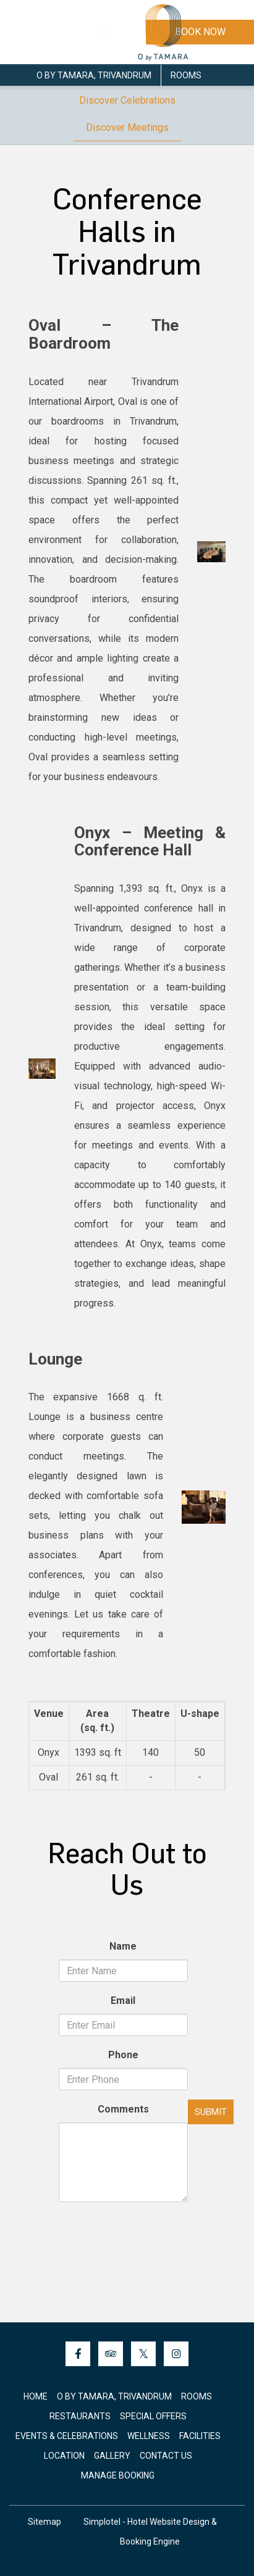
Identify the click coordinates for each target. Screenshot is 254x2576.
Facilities (200, 2436)
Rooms (186, 75)
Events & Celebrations (66, 2436)
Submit (211, 2111)
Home (35, 2396)
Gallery (112, 2456)
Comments (123, 2109)
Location (64, 2456)
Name (123, 1946)
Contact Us (166, 2456)
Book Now (200, 32)
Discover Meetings (127, 127)
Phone (123, 2055)
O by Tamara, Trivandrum (93, 75)
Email (123, 2000)
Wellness (148, 2436)
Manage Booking (118, 2475)
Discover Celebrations (127, 100)
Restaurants (80, 2416)
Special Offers (153, 2416)
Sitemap (44, 2522)
